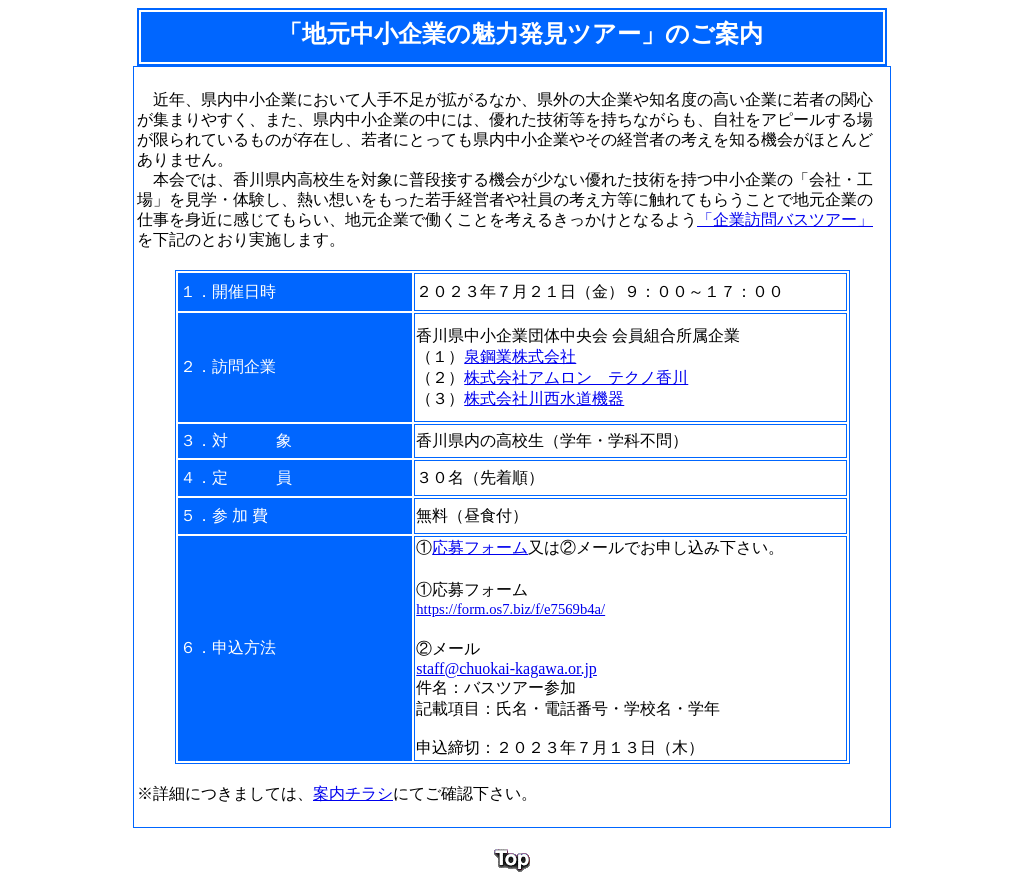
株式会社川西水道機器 (544, 398)
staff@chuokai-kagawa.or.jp (506, 668)
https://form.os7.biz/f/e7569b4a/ (510, 609)
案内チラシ (353, 793)
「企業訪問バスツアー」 (785, 219)
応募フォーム (480, 547)
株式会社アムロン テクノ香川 (576, 377)
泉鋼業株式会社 (520, 356)
